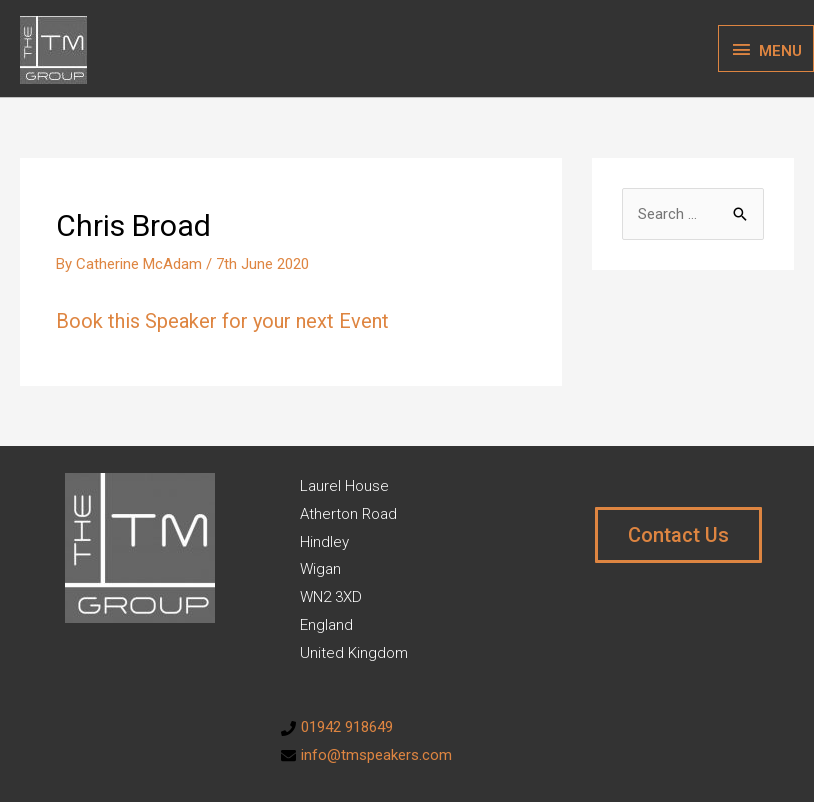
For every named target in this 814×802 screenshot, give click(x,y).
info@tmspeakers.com (376, 755)
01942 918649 (347, 727)
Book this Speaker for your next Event (222, 321)
